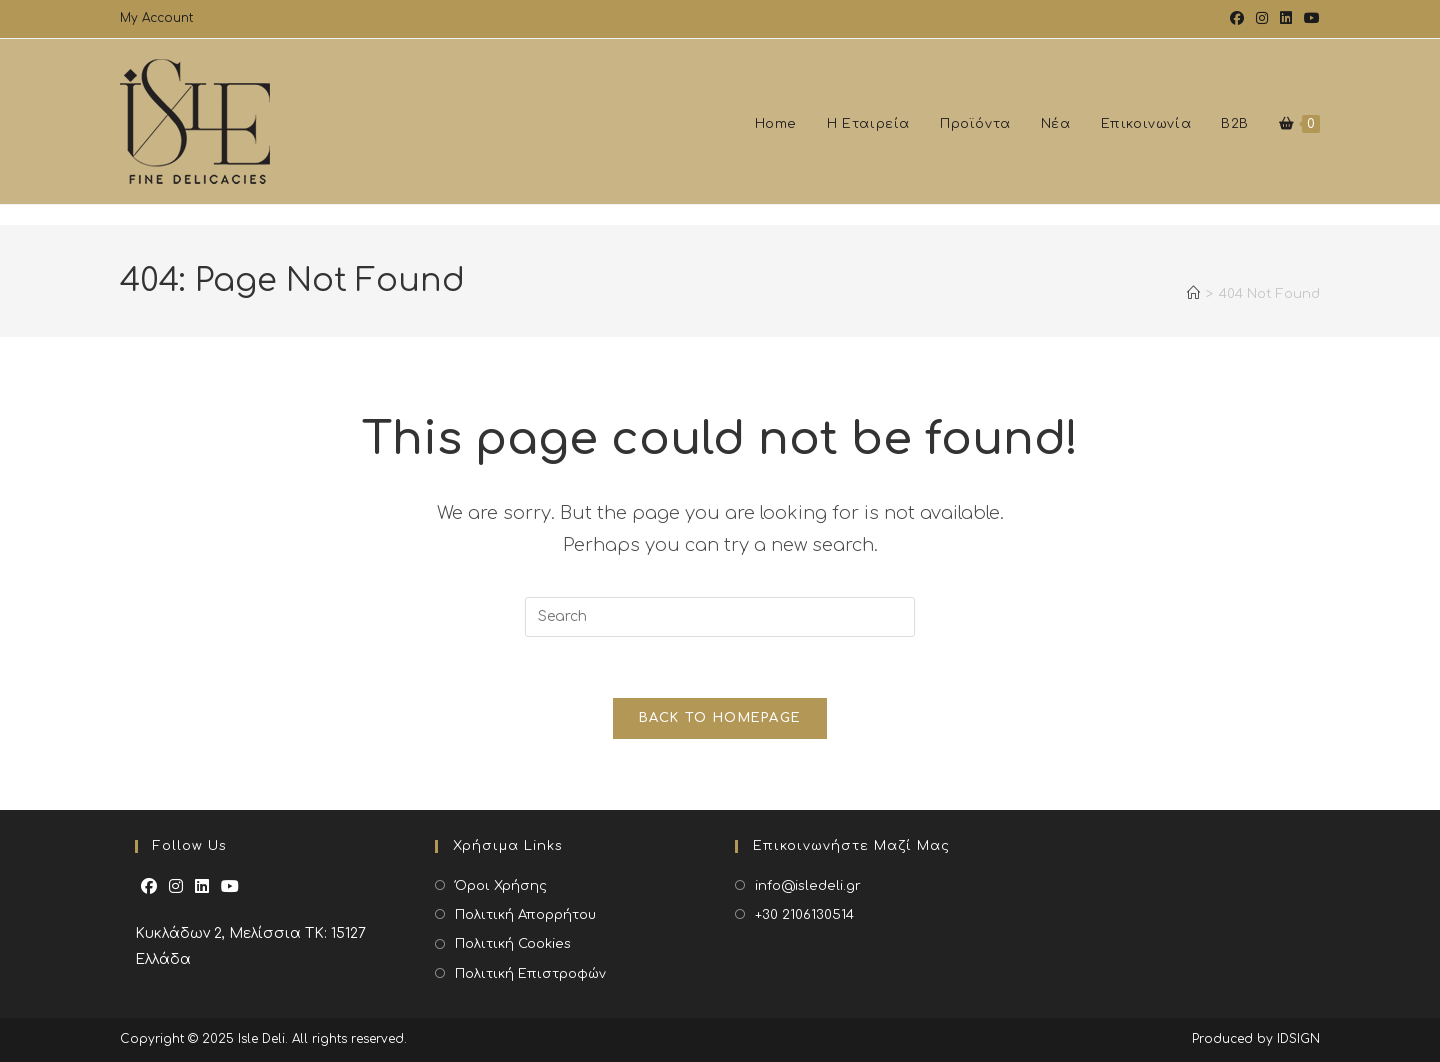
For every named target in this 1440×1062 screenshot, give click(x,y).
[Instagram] (176, 887)
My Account (156, 18)
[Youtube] (230, 887)
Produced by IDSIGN (1256, 1039)
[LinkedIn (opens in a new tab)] (1286, 19)
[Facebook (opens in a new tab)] (1237, 19)
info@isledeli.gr (808, 886)
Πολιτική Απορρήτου (525, 915)
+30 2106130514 (804, 915)
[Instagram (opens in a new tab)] (1262, 19)
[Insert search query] (720, 617)
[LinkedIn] (202, 887)
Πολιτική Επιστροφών (530, 974)
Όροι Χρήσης (501, 886)
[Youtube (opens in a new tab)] (1309, 19)
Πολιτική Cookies (513, 944)
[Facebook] (149, 887)
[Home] (1193, 304)
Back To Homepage (720, 718)
